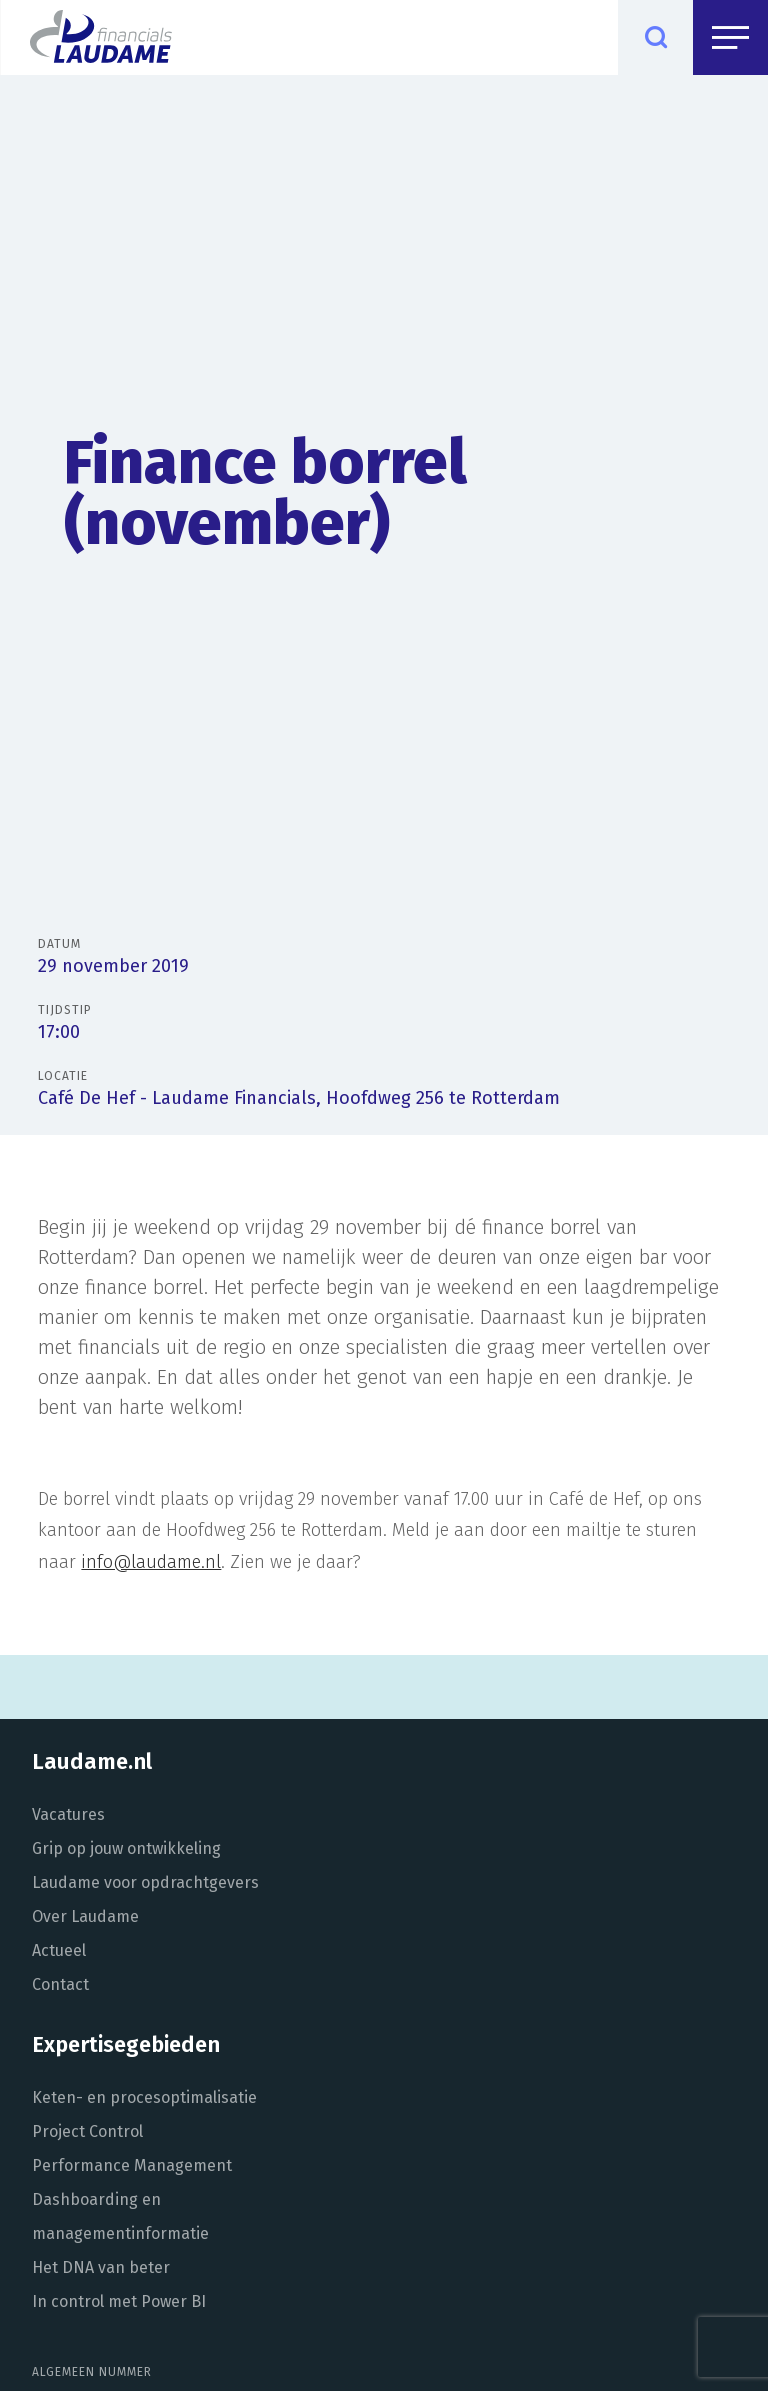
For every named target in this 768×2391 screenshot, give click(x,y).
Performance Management (132, 2165)
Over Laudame (85, 1916)
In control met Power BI (119, 2301)
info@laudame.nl (151, 1562)
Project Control (87, 2131)
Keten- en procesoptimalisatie (144, 2097)
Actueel (59, 1950)
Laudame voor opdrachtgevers (145, 1882)
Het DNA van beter (101, 2267)
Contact (60, 1984)
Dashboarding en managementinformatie (120, 2216)
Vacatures (68, 1814)
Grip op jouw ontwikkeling (126, 1848)
